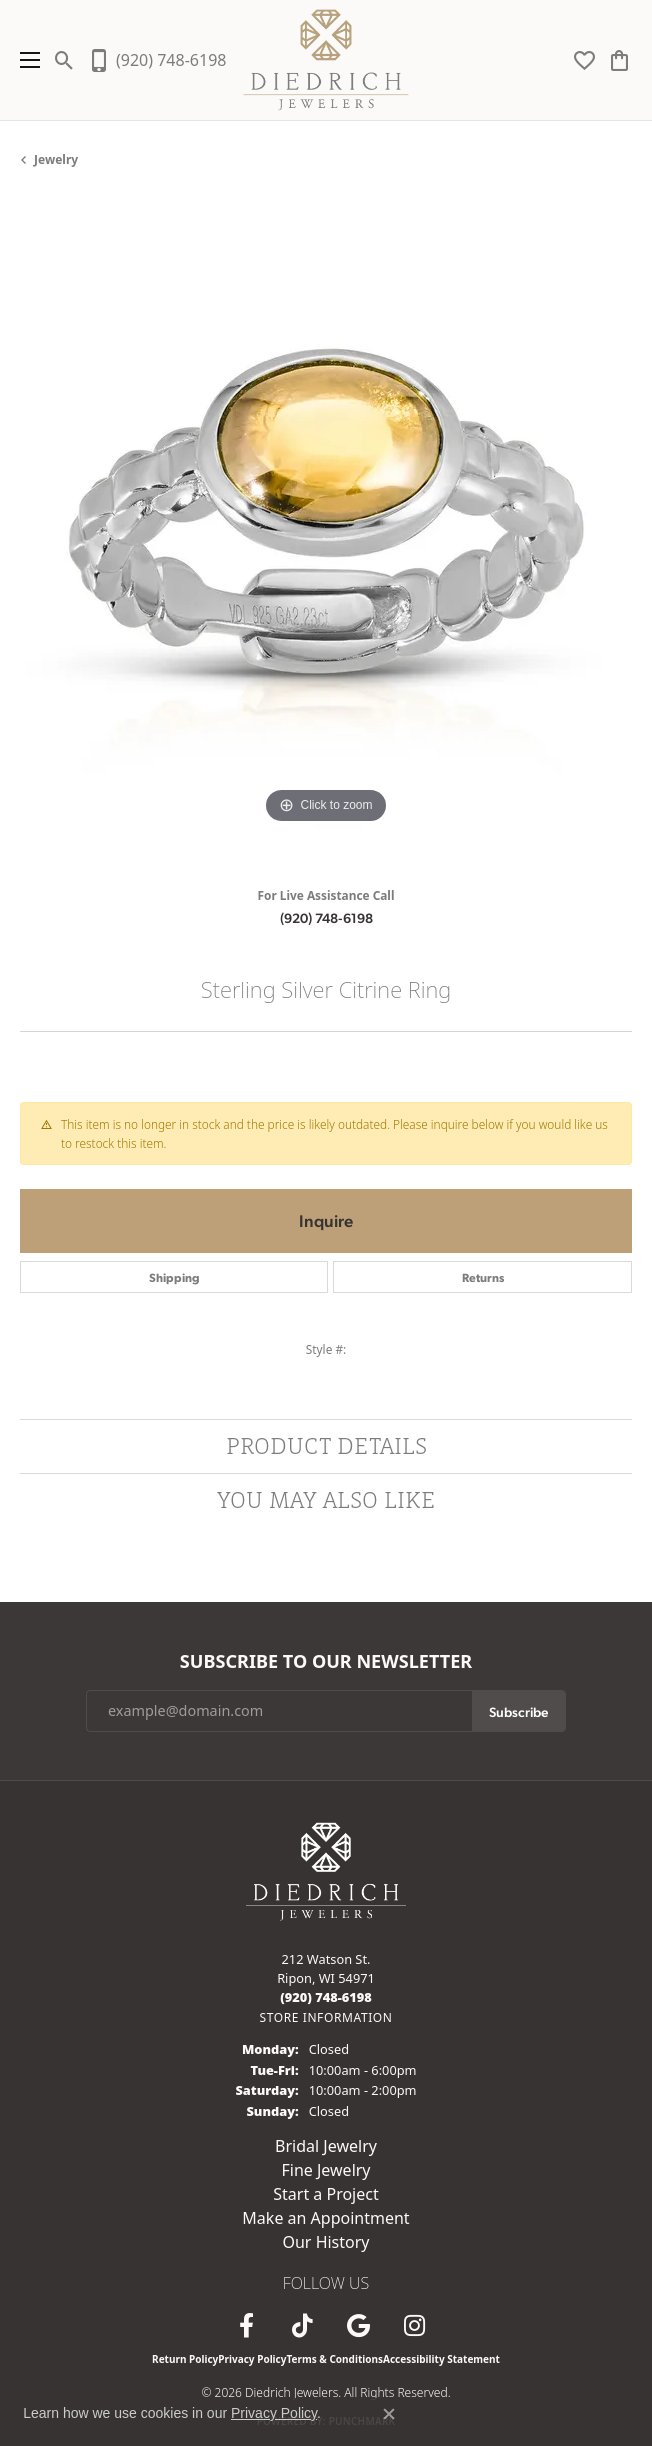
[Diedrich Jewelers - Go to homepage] (326, 1870)
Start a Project (325, 2194)
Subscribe (518, 1711)
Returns (483, 1277)
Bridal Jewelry (326, 2146)
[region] (326, 535)
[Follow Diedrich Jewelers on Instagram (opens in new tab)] (414, 2326)
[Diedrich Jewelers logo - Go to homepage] (326, 60)
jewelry (56, 159)
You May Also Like (326, 1499)
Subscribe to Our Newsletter (326, 1662)
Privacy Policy (252, 2359)
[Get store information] (325, 2017)
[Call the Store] (326, 1997)
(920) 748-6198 (326, 917)
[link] (156, 60)
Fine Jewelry (325, 2170)
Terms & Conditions (334, 2359)
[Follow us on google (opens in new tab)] (358, 2326)
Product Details (326, 1445)
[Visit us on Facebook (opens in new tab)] (246, 2326)
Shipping (174, 1277)
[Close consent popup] (389, 2414)
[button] (64, 60)
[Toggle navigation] (25, 60)
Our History (325, 2242)
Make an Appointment (325, 2218)
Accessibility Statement (441, 2359)
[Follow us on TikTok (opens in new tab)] (302, 2326)
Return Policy (185, 2359)
